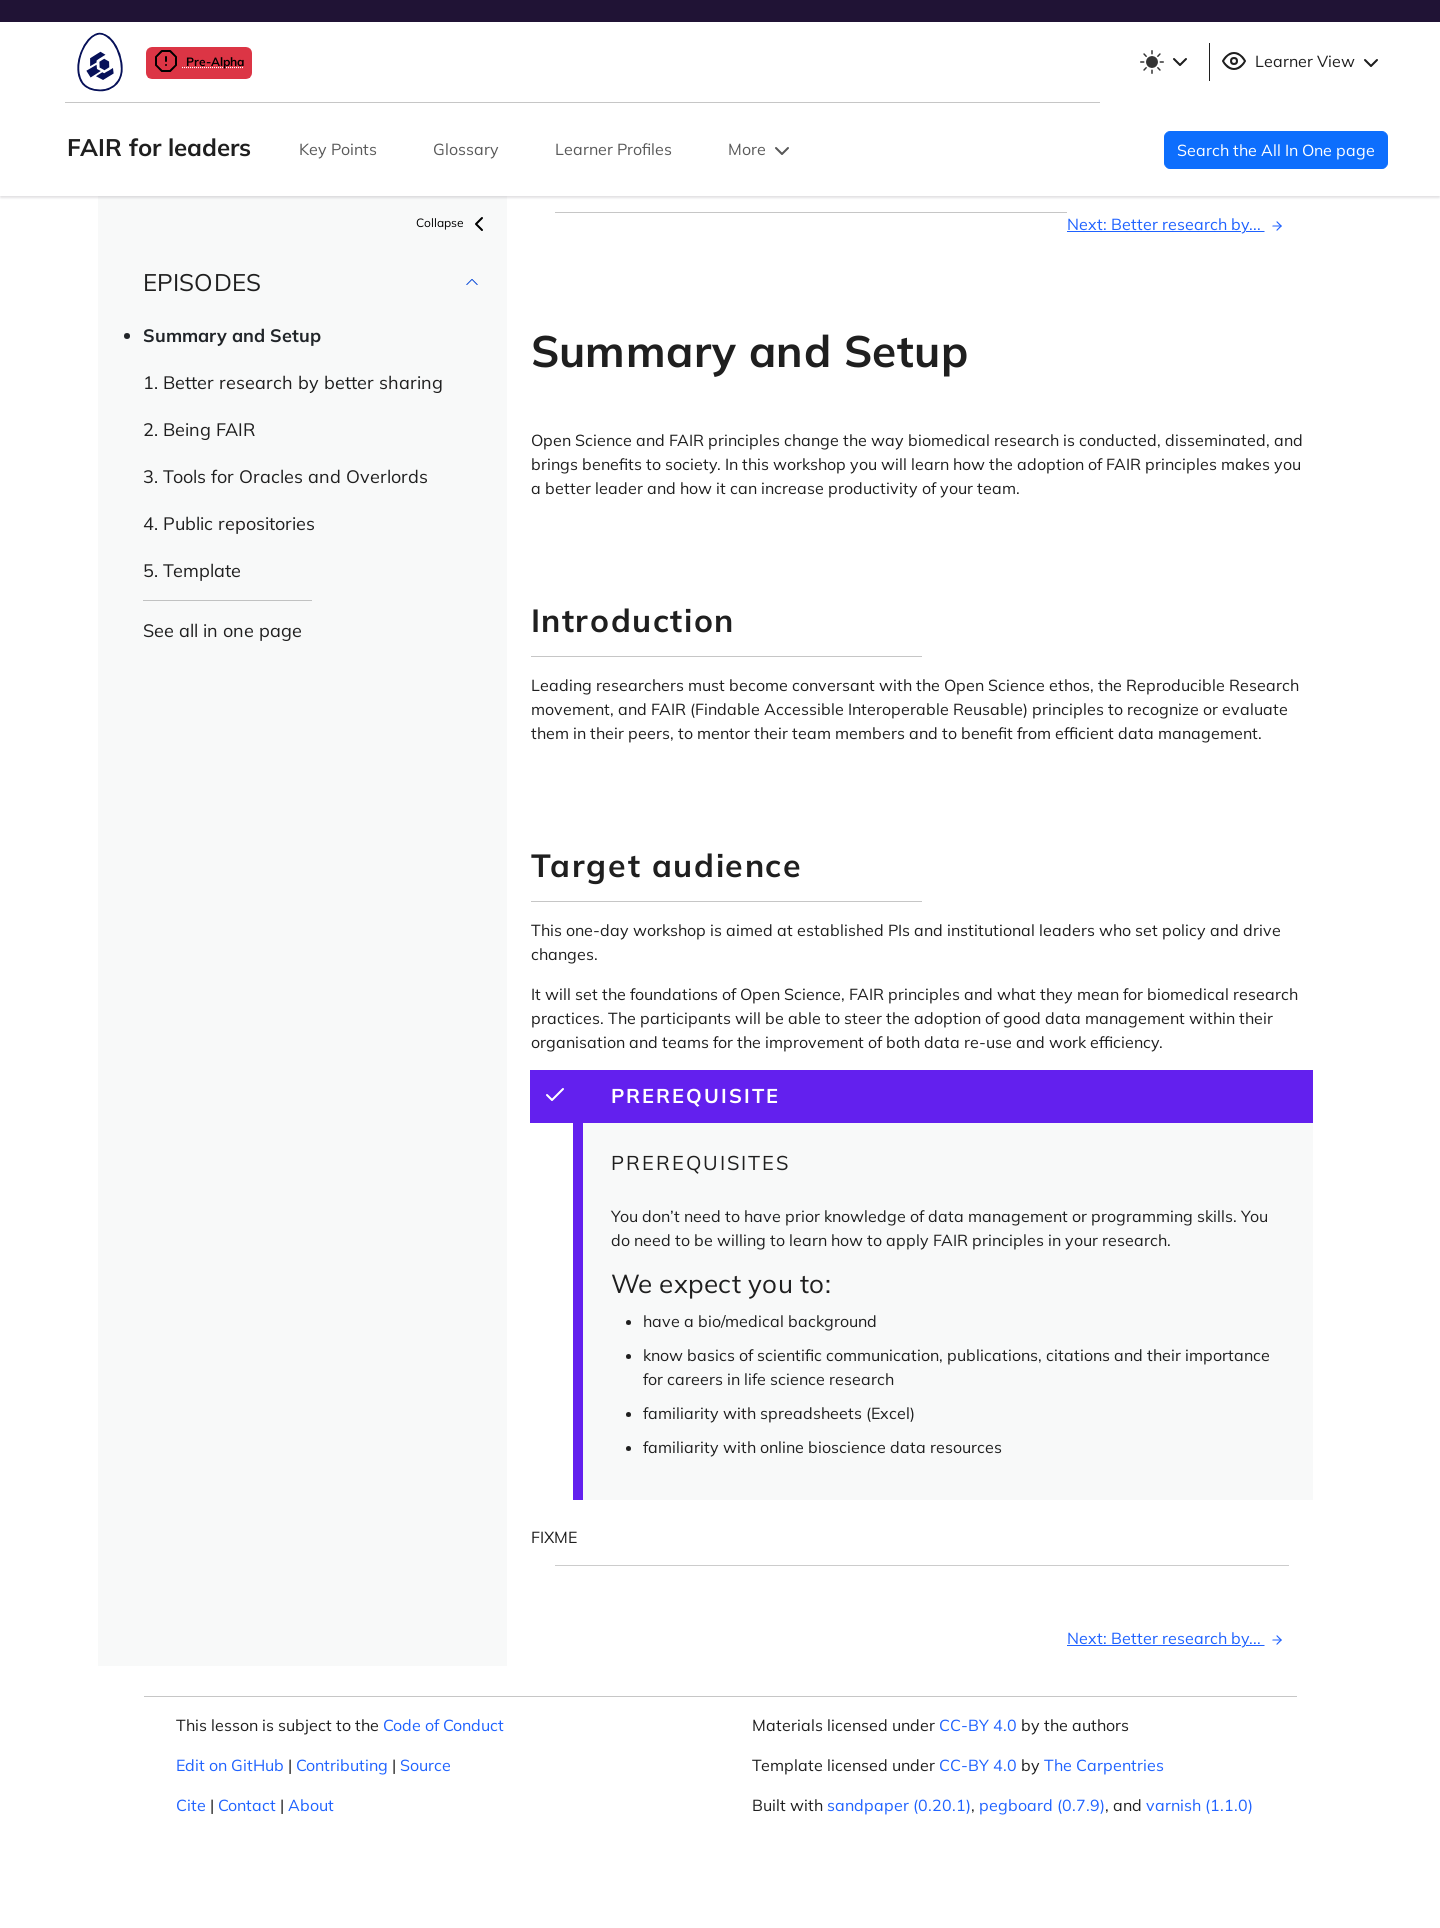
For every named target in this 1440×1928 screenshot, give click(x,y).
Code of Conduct (443, 1725)
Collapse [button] (453, 224)
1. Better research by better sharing (293, 382)
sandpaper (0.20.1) (899, 1805)
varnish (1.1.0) (1199, 1805)
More (761, 151)
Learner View (1302, 62)
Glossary (466, 149)
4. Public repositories (229, 523)
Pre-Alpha (199, 61)
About (311, 1805)
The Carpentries (1104, 1765)
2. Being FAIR (199, 429)
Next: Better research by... (1178, 224)
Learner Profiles (613, 149)
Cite (191, 1805)
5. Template (192, 570)
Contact (247, 1805)
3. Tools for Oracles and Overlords (285, 476)
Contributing (342, 1765)
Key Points (338, 149)
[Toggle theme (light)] (1163, 62)
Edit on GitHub (230, 1765)
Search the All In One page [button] (1276, 150)
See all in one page (222, 630)
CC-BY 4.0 (978, 1725)
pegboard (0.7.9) (1042, 1805)
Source (425, 1765)
